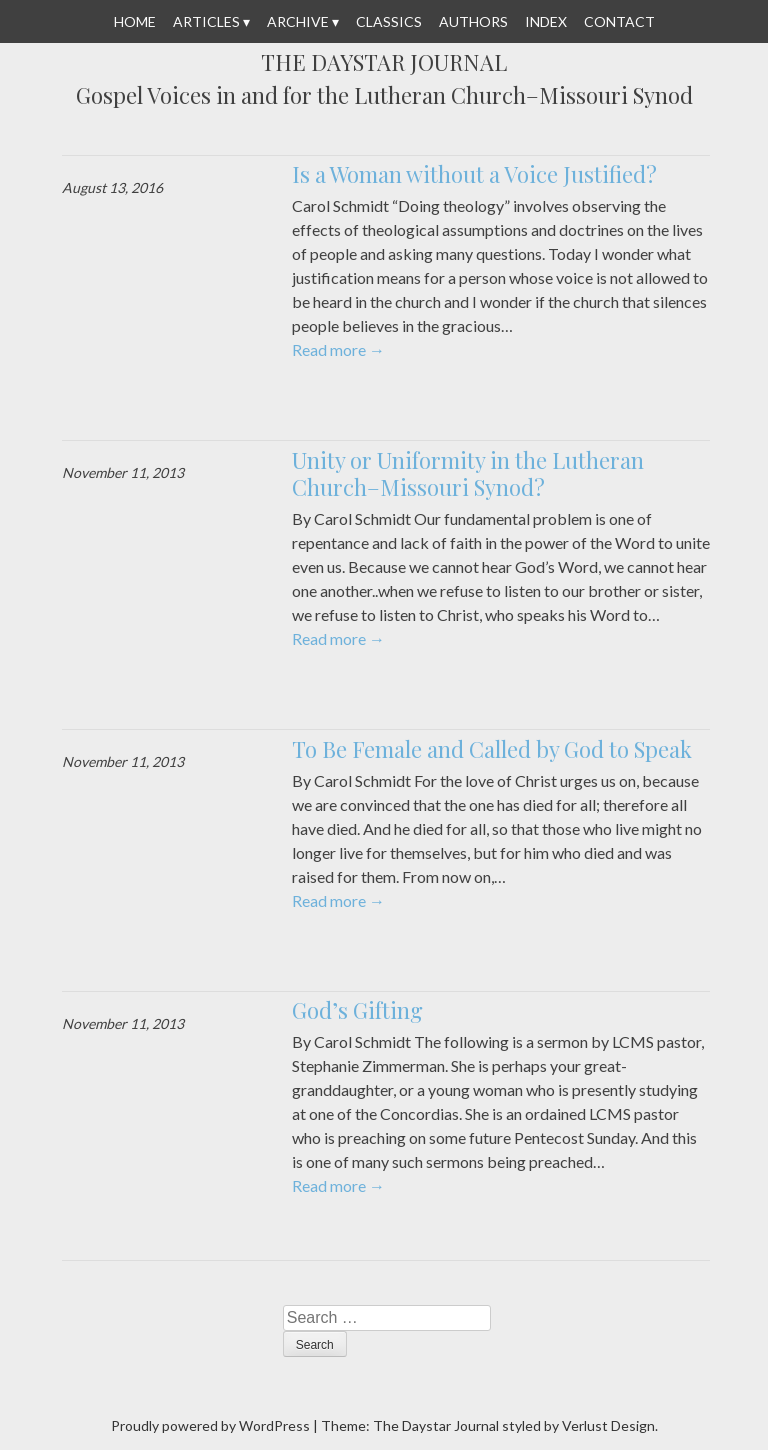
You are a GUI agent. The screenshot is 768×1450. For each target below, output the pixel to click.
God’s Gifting (357, 1010)
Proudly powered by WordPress (210, 1425)
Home (135, 21)
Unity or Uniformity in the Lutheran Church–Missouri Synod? (468, 474)
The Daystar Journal (384, 63)
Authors (473, 21)
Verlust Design (608, 1425)
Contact (619, 21)
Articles (206, 21)
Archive (298, 21)
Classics (389, 21)
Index (546, 21)
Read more (338, 349)
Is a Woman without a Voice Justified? (474, 174)
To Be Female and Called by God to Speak (492, 749)
